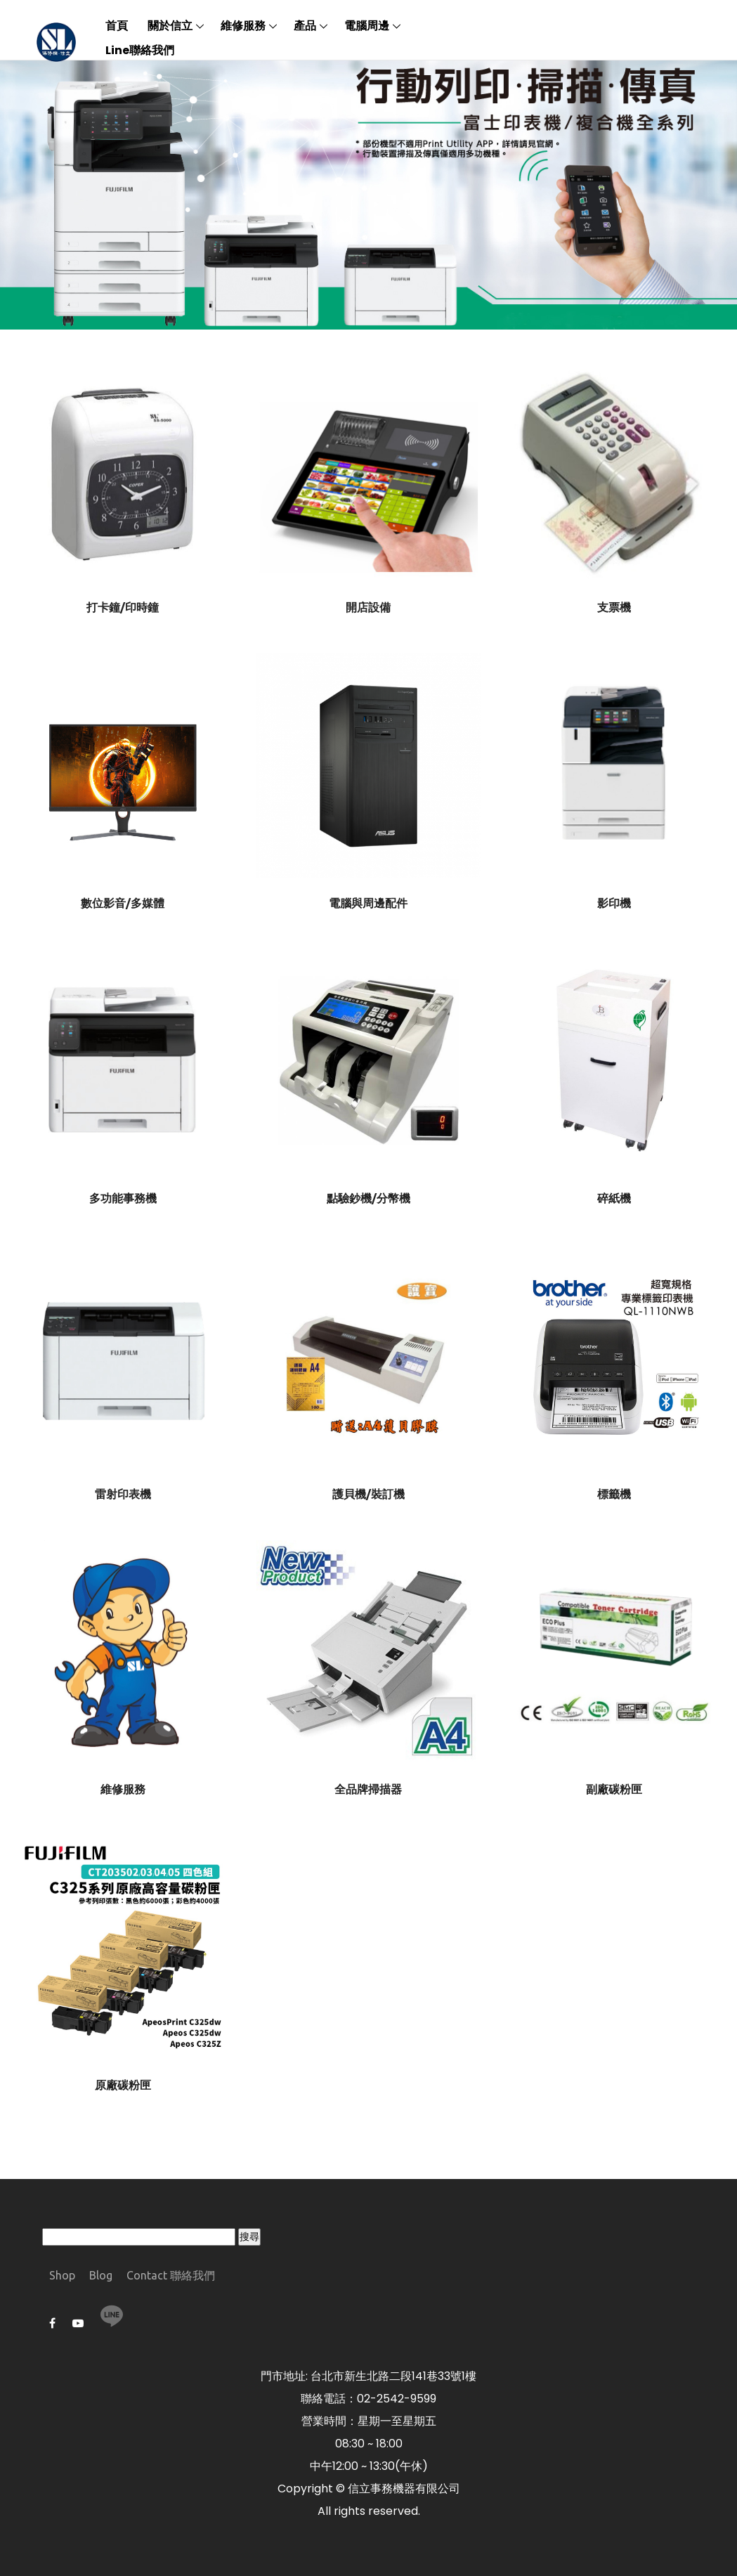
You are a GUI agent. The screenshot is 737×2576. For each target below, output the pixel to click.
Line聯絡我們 (139, 50)
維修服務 (243, 26)
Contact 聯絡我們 (170, 2275)
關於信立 (170, 26)
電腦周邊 (366, 26)
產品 (305, 26)
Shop (62, 2275)
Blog (100, 2275)
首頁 (116, 26)
